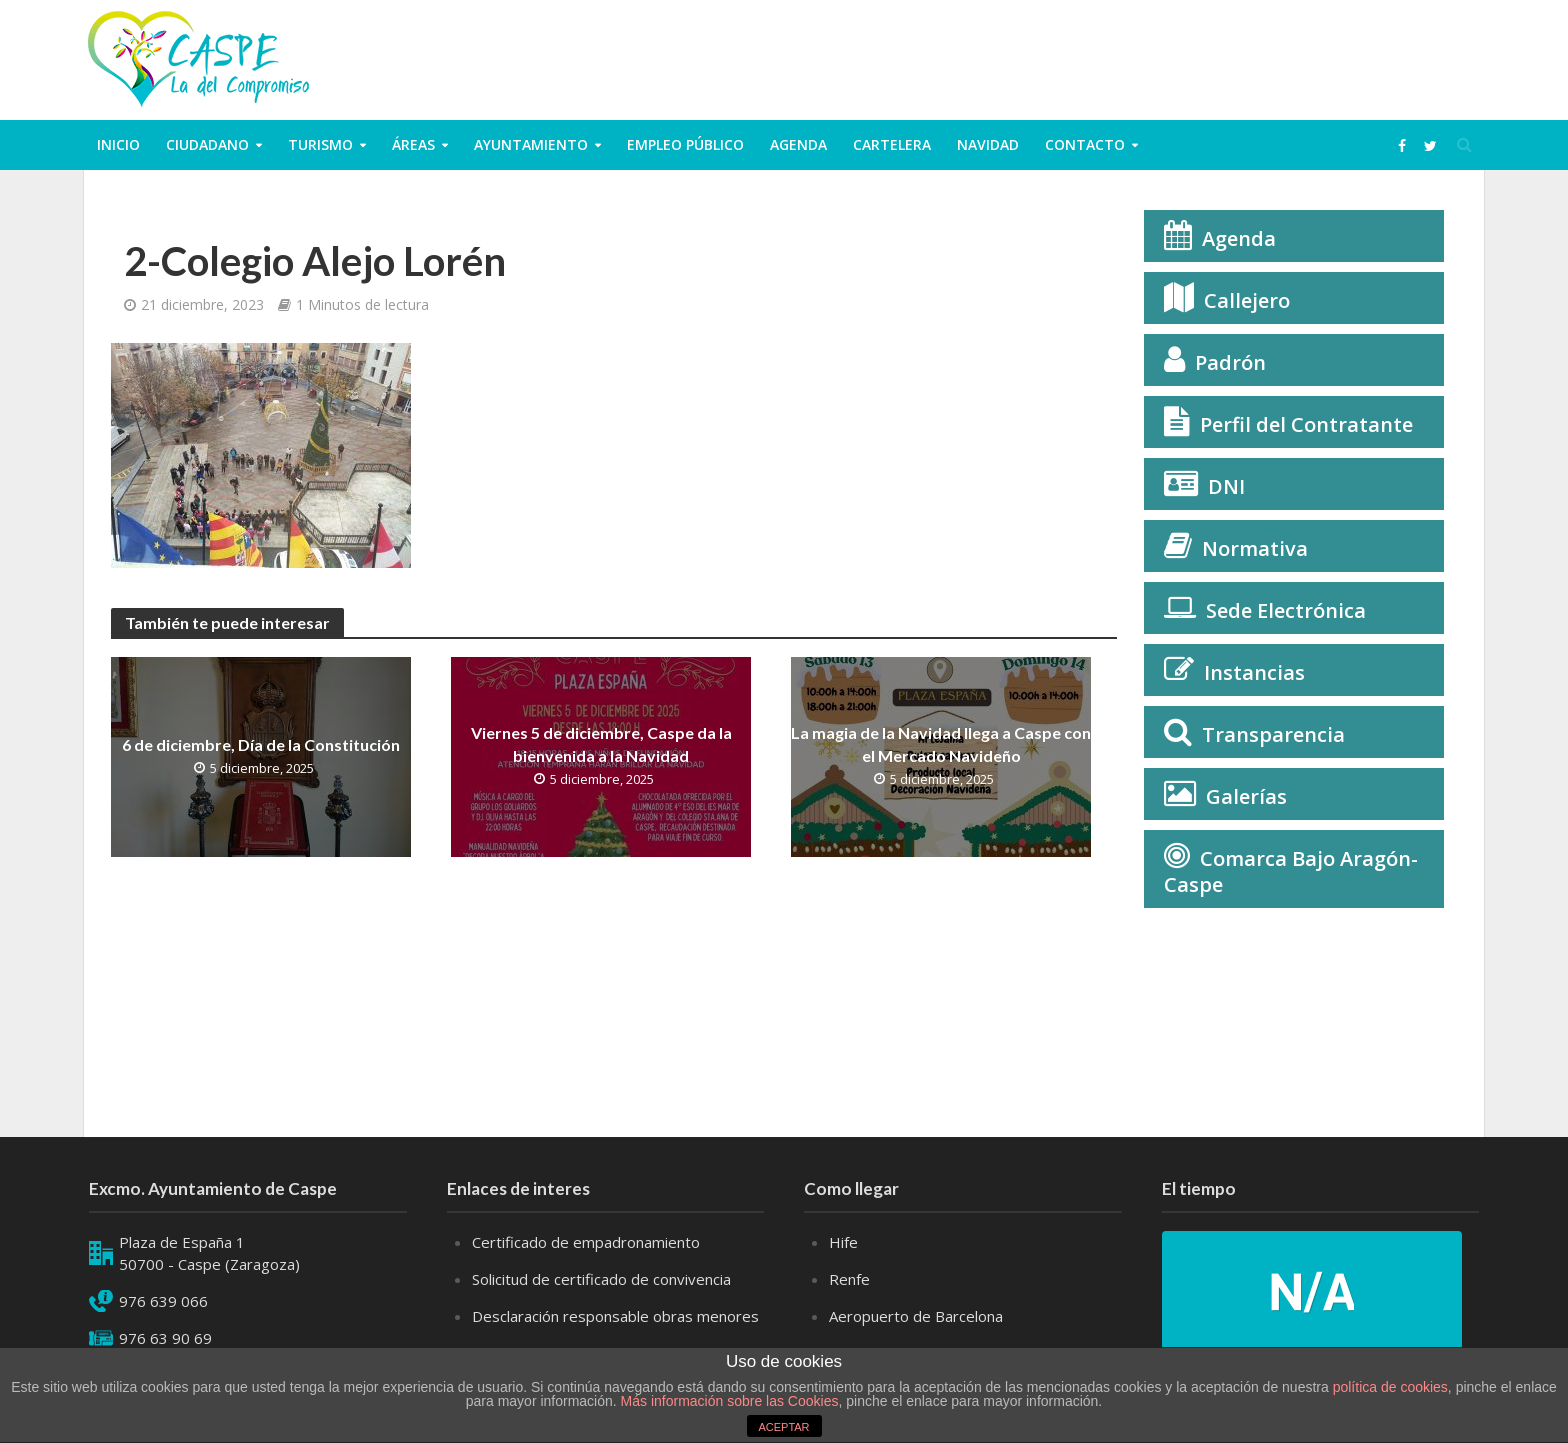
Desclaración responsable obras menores (615, 1316)
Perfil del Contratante (1306, 424)
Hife (843, 1242)
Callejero (1247, 300)
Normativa (1255, 548)
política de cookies (1390, 1387)
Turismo (320, 144)
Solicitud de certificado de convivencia (601, 1279)
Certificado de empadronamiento (586, 1242)
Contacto (1085, 144)
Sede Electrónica (1286, 610)
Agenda (798, 144)
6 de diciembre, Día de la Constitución (261, 744)
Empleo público (685, 144)
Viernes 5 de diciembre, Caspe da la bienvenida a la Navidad (601, 744)
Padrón (1230, 362)
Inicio (118, 144)
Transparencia (1273, 734)
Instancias (1254, 672)
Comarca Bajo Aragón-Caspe (1291, 871)
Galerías (1246, 796)
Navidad (988, 144)
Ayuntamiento (531, 144)
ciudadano (207, 144)
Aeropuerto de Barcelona (916, 1316)
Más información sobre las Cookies (728, 1401)
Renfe (849, 1279)
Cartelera (892, 144)
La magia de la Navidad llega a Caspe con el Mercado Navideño (941, 744)
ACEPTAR (783, 1427)
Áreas (413, 144)
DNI (1226, 486)
